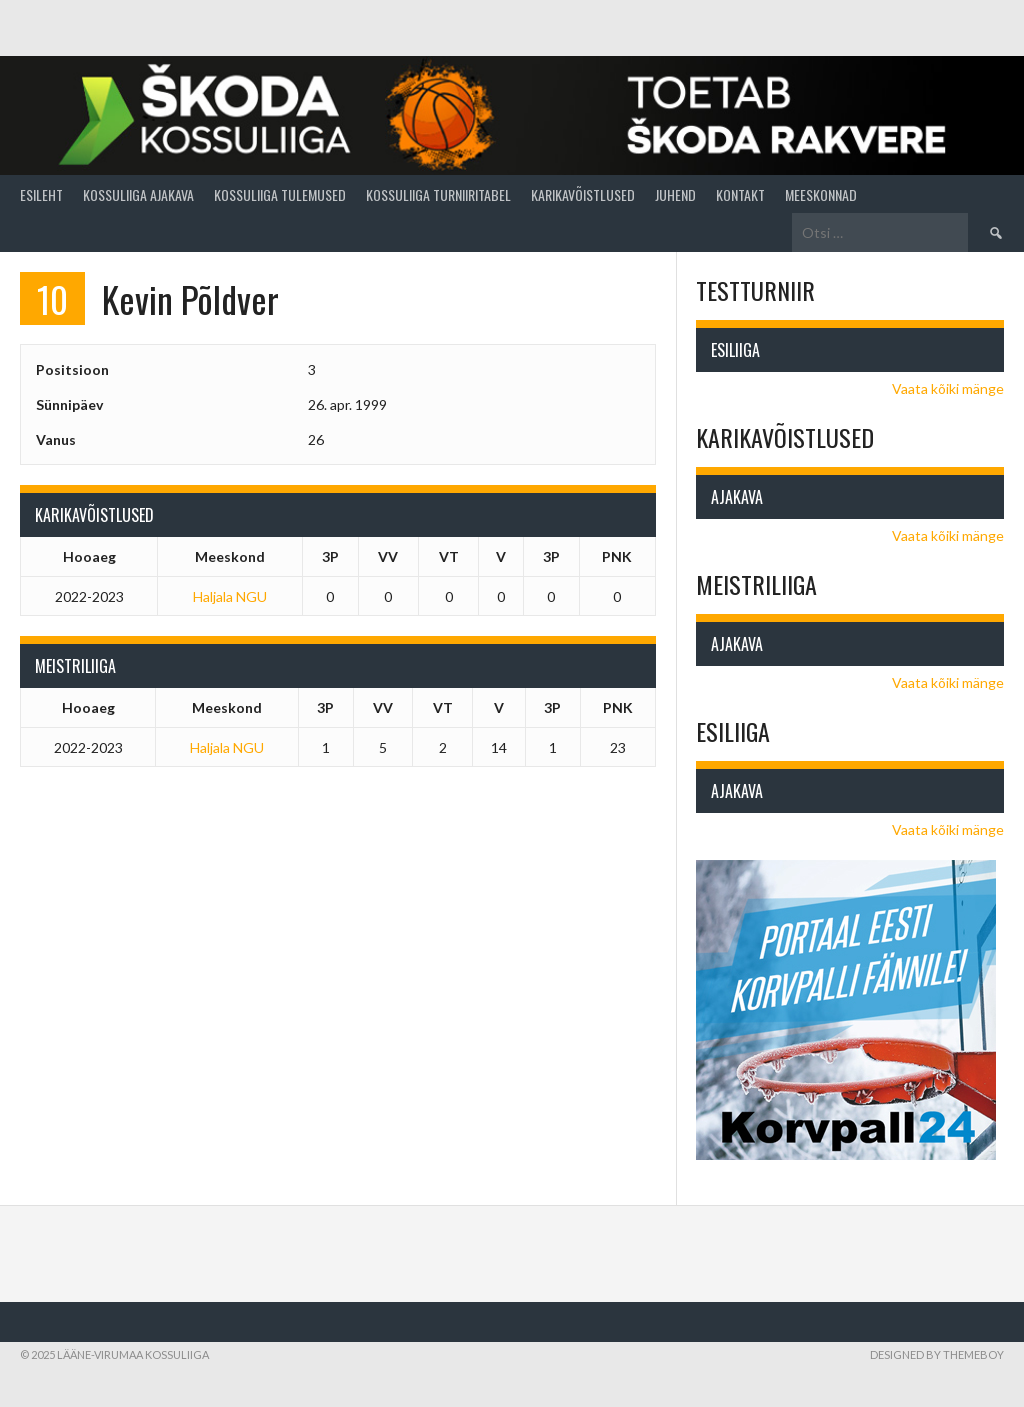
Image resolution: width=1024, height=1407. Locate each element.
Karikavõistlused (583, 194)
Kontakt (740, 194)
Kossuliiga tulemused (280, 194)
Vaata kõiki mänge (948, 388)
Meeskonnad (821, 194)
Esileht (41, 194)
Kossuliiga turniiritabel (438, 194)
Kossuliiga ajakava (138, 194)
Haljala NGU (230, 596)
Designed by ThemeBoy (937, 1354)
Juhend (675, 194)
